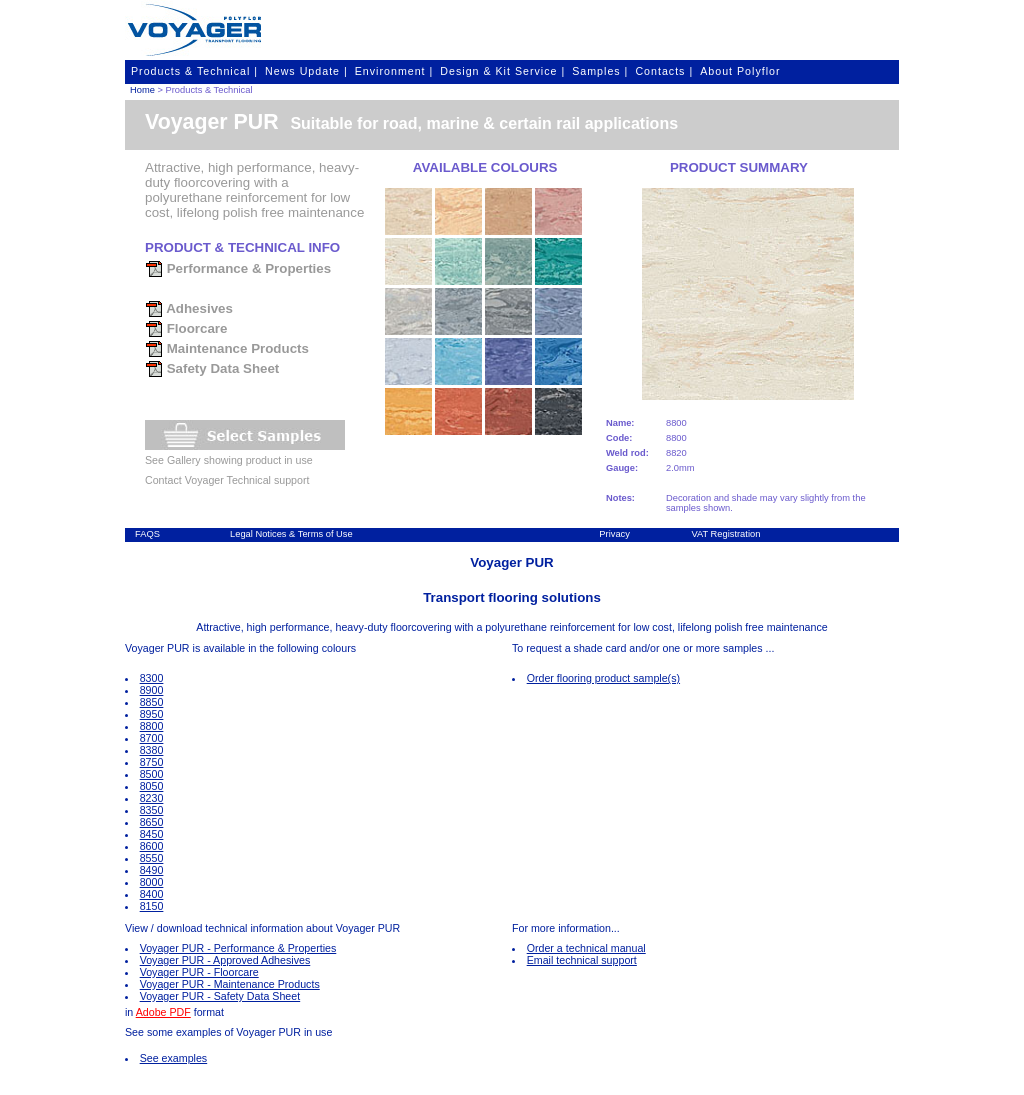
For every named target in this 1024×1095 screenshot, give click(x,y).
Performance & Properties (238, 268)
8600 (152, 846)
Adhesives (189, 308)
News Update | (306, 71)
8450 (152, 834)
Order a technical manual (586, 948)
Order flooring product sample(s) (603, 678)
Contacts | (664, 71)
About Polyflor (740, 71)
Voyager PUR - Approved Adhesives (225, 960)
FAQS (147, 534)
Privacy (614, 534)
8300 (152, 678)
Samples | (600, 71)
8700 (152, 738)
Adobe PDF (163, 1012)
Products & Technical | (194, 71)
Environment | (394, 71)
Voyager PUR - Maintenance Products (230, 984)
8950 (152, 714)
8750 (152, 762)
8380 (152, 750)
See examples (174, 1058)
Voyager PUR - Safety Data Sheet (220, 996)
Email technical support (582, 960)
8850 (152, 702)
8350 (152, 810)
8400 (152, 894)
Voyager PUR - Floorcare (199, 972)
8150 (152, 906)
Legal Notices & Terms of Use (291, 534)
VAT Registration (725, 534)
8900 (152, 690)
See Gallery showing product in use (229, 460)
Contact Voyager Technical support (227, 480)
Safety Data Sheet (212, 368)
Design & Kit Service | (502, 71)
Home (142, 90)
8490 (152, 870)
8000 (152, 882)
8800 (152, 726)
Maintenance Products (227, 348)
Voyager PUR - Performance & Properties (238, 948)
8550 (152, 858)
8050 (152, 786)
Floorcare (186, 328)
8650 (152, 822)
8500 (152, 774)
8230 (152, 798)
